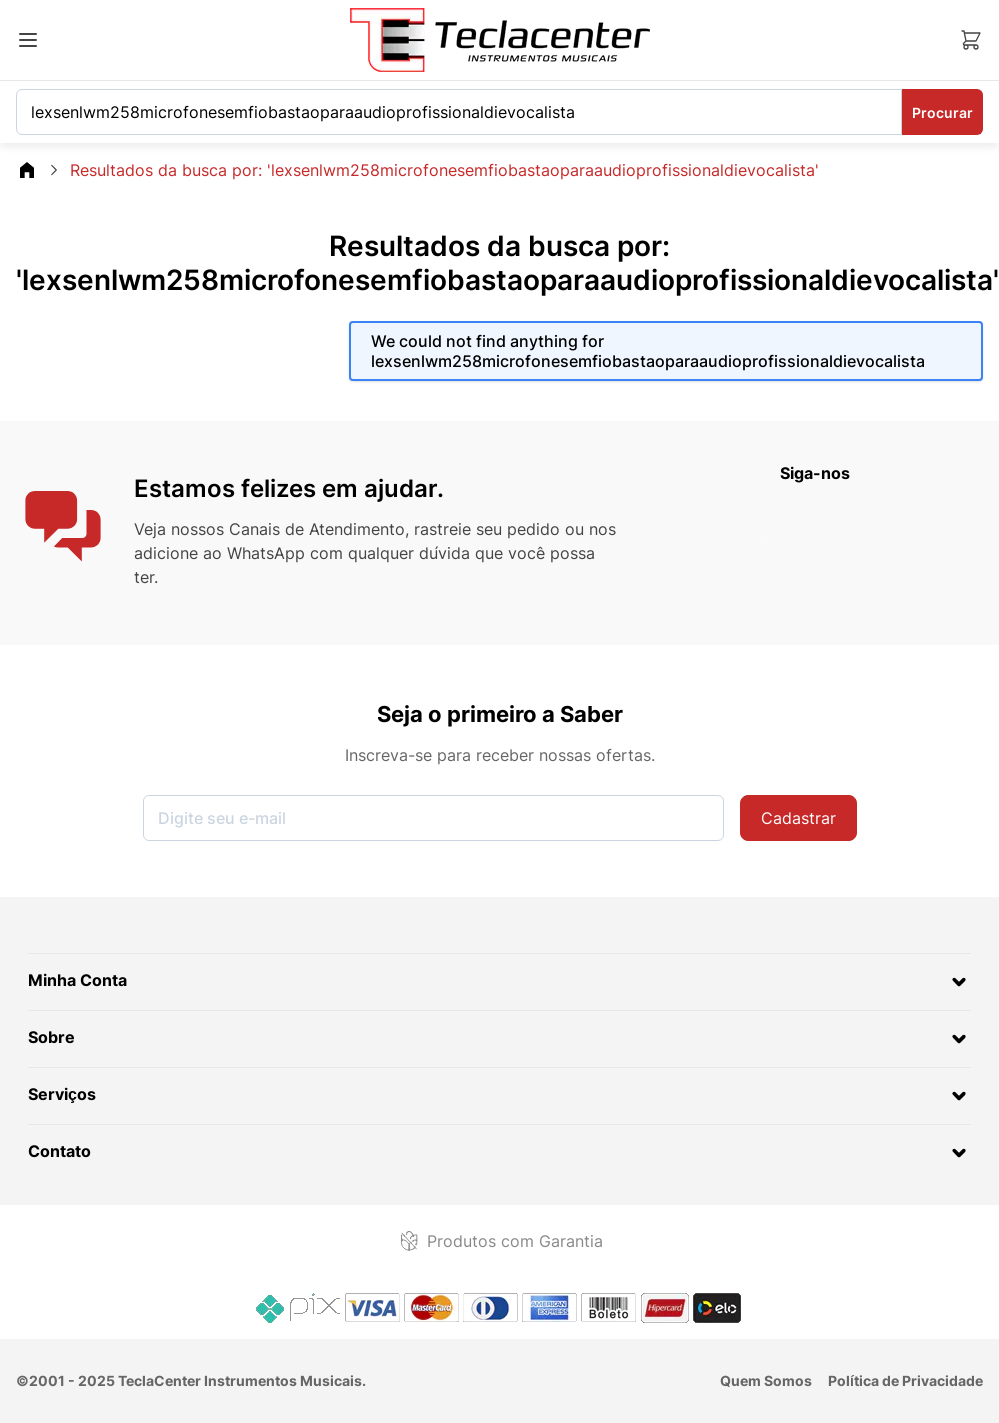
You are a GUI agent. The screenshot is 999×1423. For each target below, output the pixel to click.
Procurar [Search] (942, 112)
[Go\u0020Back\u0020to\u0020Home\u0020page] (27, 170)
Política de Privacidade (905, 1380)
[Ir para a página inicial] (500, 40)
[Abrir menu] (28, 40)
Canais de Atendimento (317, 529)
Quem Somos (766, 1380)
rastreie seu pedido (487, 529)
